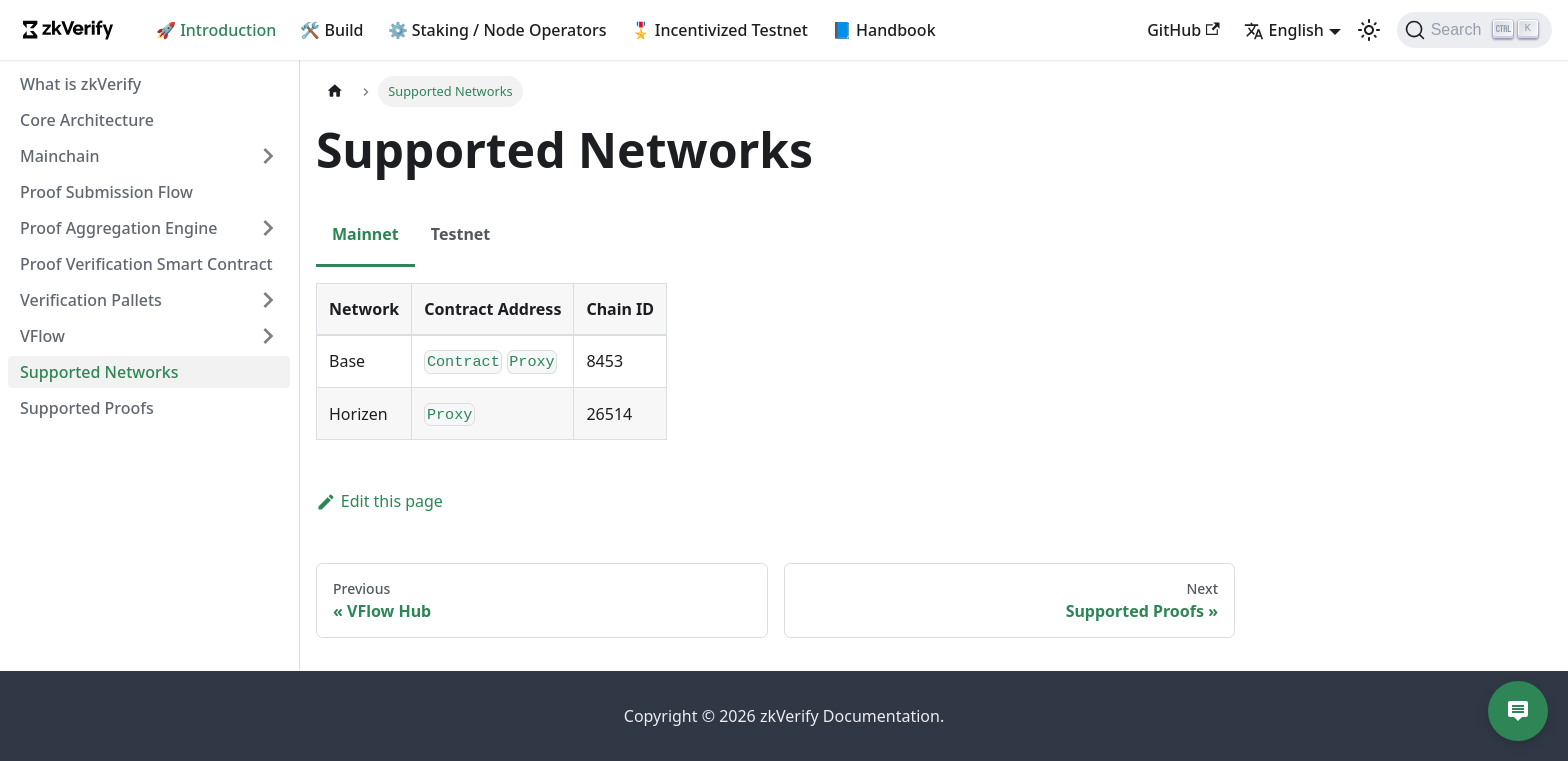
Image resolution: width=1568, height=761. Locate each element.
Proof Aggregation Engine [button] (118, 228)
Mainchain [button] (60, 156)
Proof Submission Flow (106, 192)
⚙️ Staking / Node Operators (497, 30)
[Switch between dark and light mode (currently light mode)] (1369, 30)
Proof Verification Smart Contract (146, 264)
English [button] (1284, 30)
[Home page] (335, 91)
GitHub (1183, 30)
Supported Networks (99, 372)
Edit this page (379, 501)
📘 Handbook (884, 30)
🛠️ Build (331, 30)
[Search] (1474, 30)
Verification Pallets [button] (91, 300)
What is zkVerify (80, 84)
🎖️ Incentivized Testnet (719, 30)
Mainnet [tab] (365, 234)
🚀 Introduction (216, 30)
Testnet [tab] (461, 234)
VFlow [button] (42, 336)
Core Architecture (87, 120)
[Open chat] (1518, 711)
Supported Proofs (87, 408)
